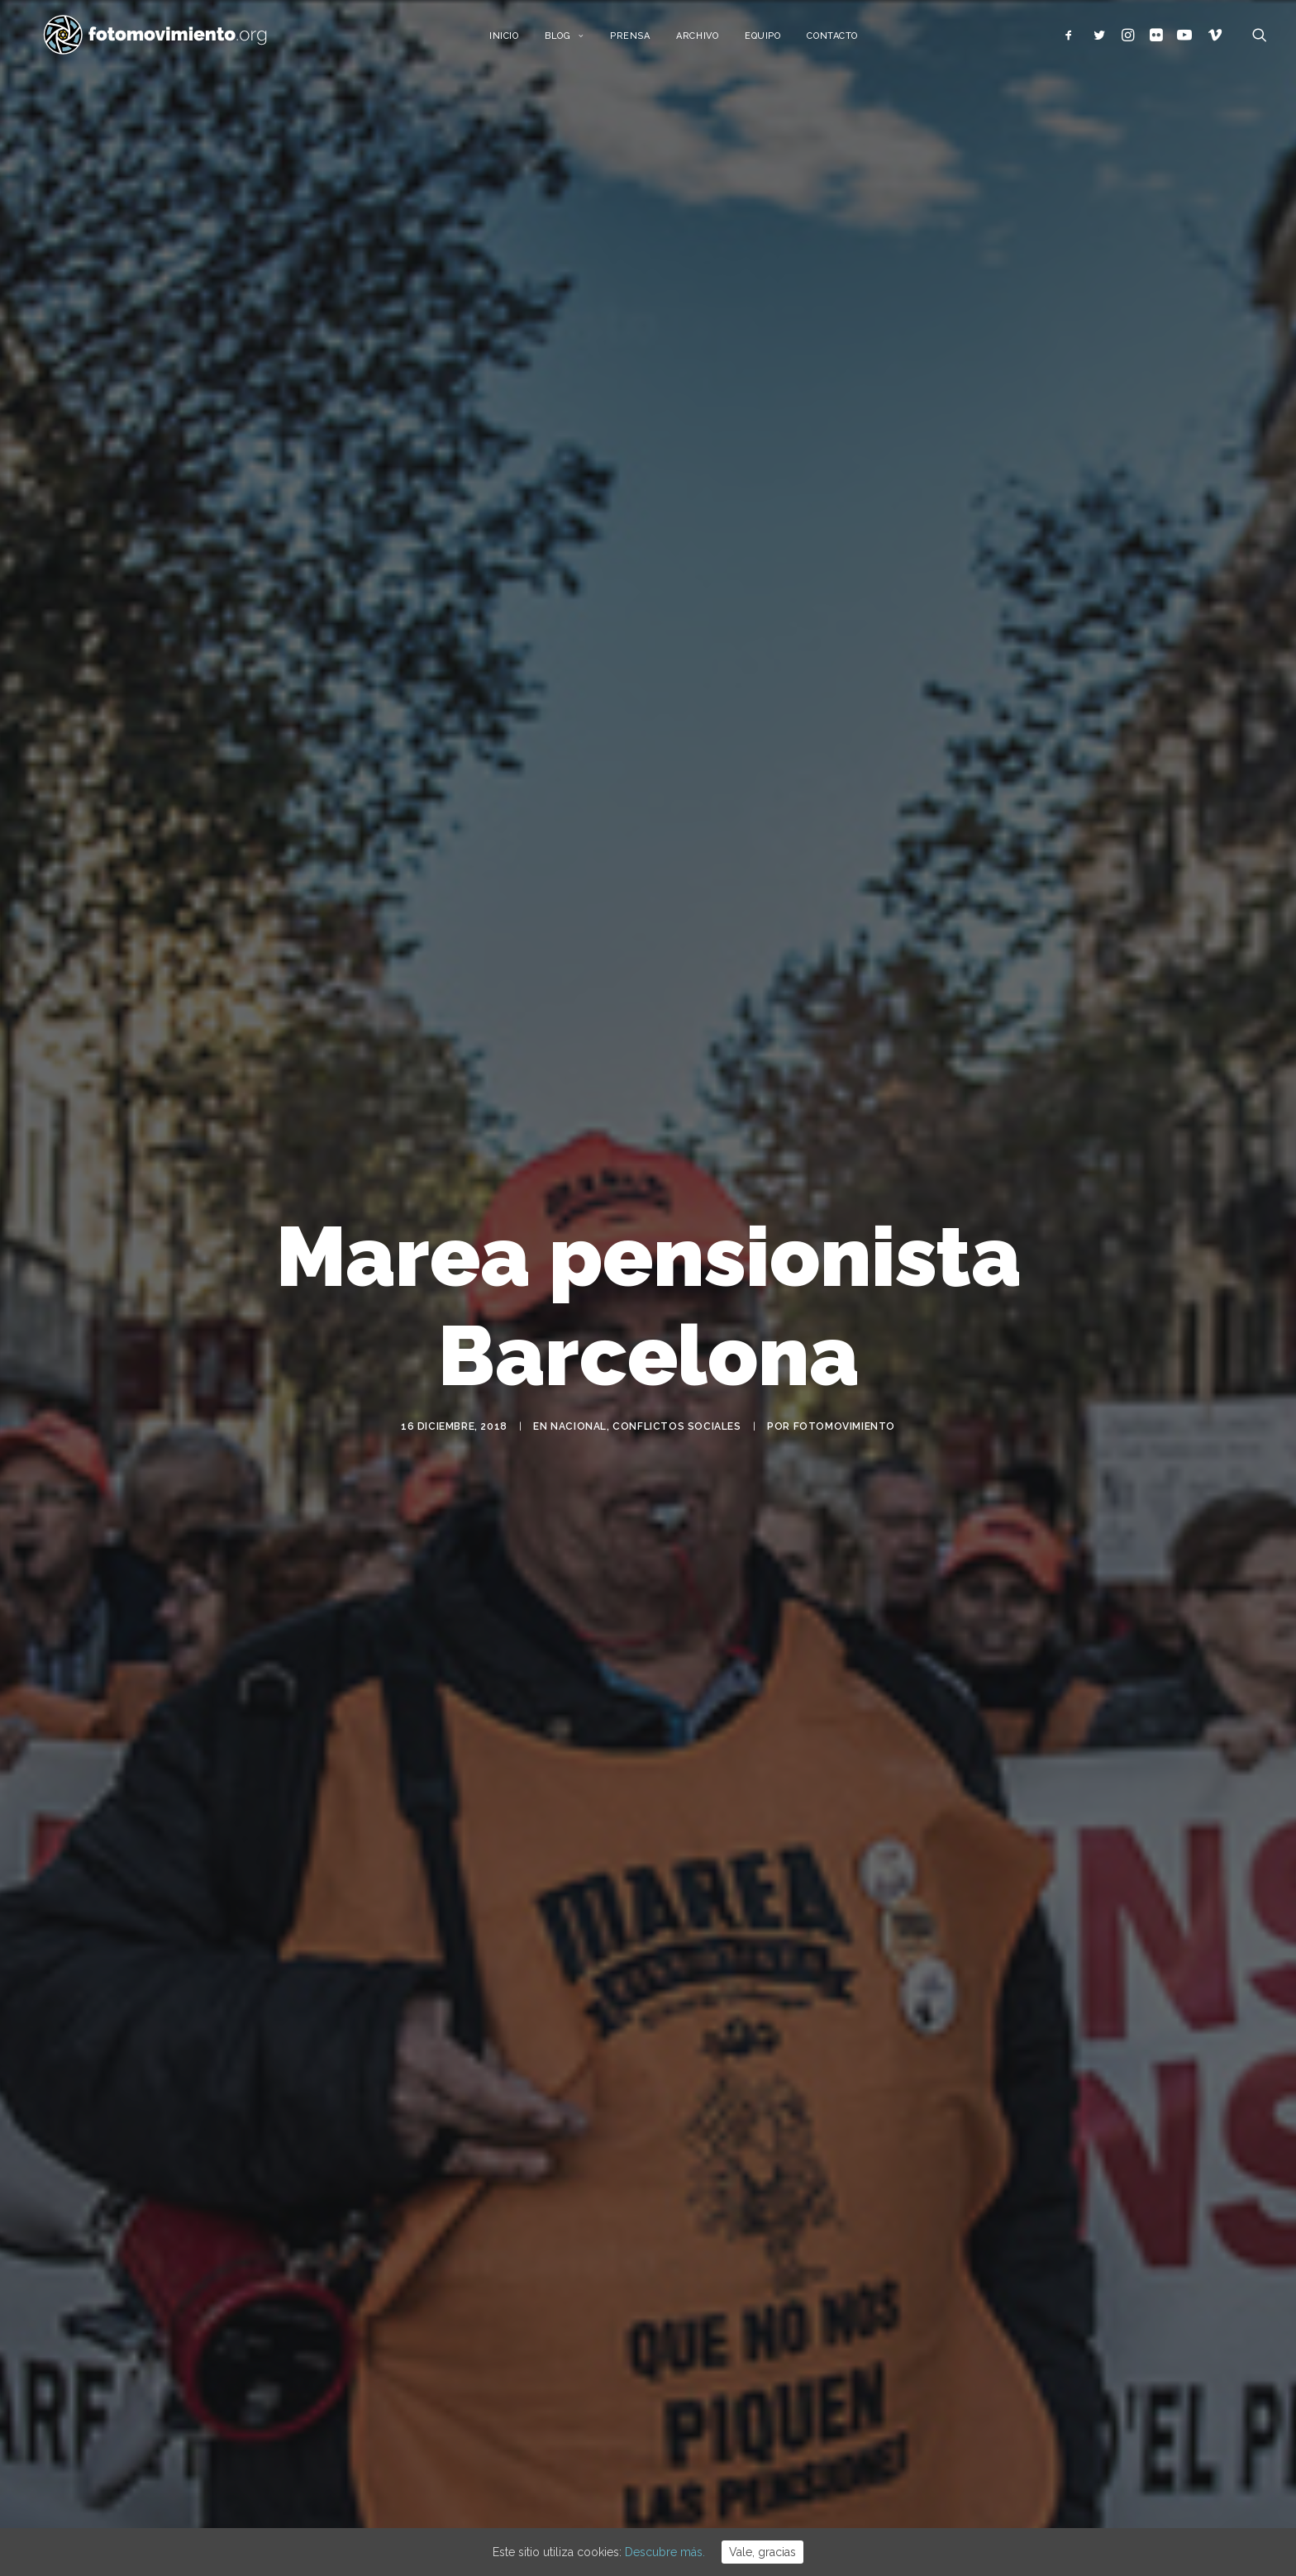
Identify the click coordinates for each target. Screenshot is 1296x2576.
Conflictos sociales (676, 1432)
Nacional (578, 1432)
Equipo (773, 39)
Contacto (842, 39)
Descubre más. (665, 2552)
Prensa (640, 39)
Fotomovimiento (844, 1432)
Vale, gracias (762, 2552)
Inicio (513, 39)
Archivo (708, 39)
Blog (574, 39)
